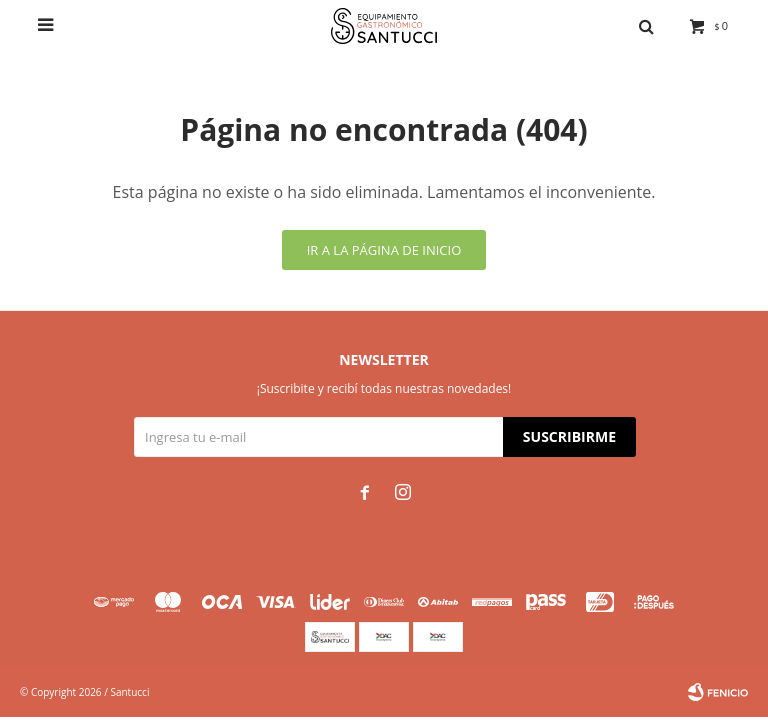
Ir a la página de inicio (384, 250)
